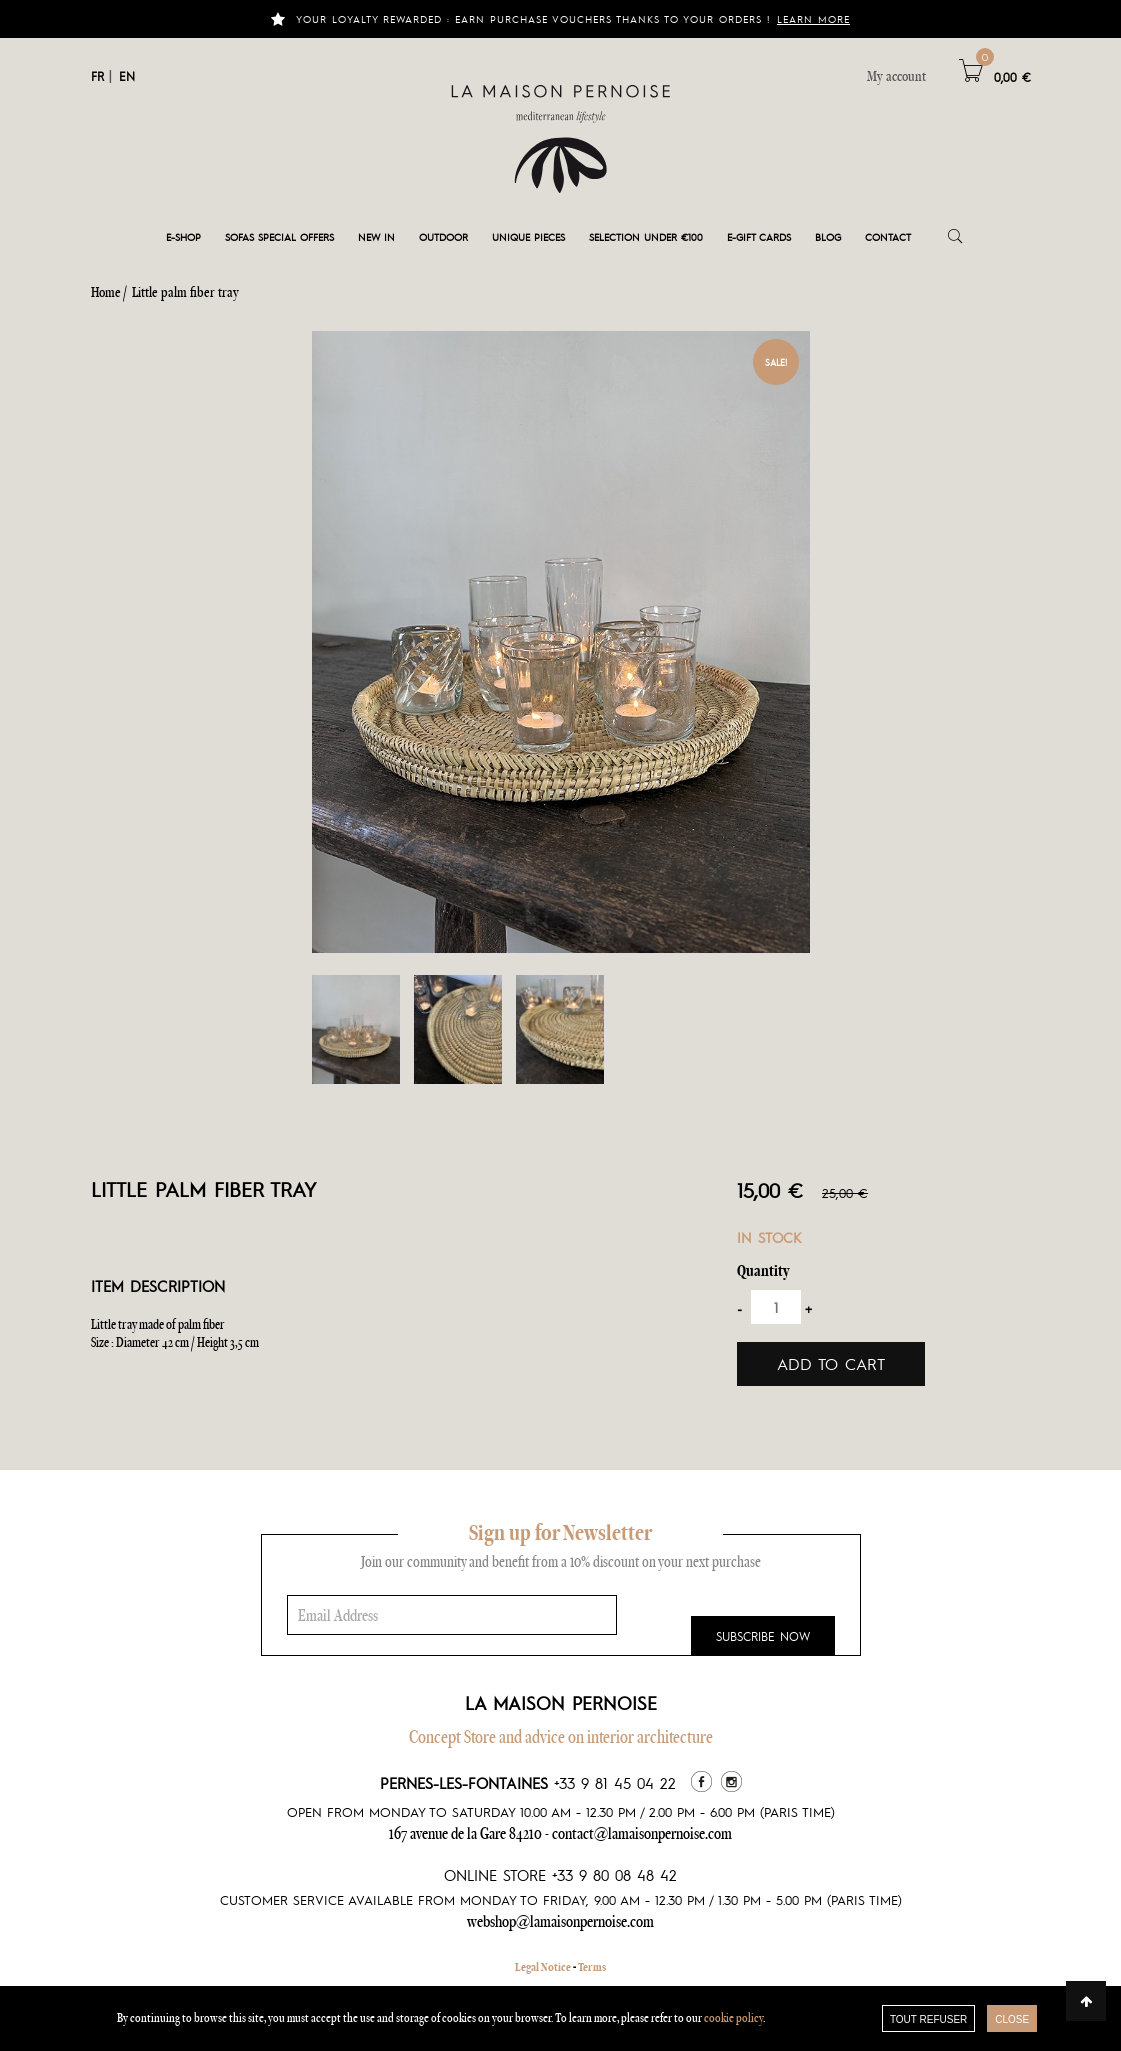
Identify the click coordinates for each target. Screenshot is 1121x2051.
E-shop (183, 236)
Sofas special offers (279, 236)
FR (97, 76)
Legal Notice (543, 1967)
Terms (592, 1967)
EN (127, 76)
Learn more (813, 18)
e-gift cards (759, 236)
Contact (888, 236)
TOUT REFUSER (928, 2019)
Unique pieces (528, 236)
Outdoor (443, 236)
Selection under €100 (646, 236)
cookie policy (733, 2017)
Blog (828, 236)
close (1012, 2019)
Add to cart (831, 1363)
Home (106, 292)
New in (376, 236)
